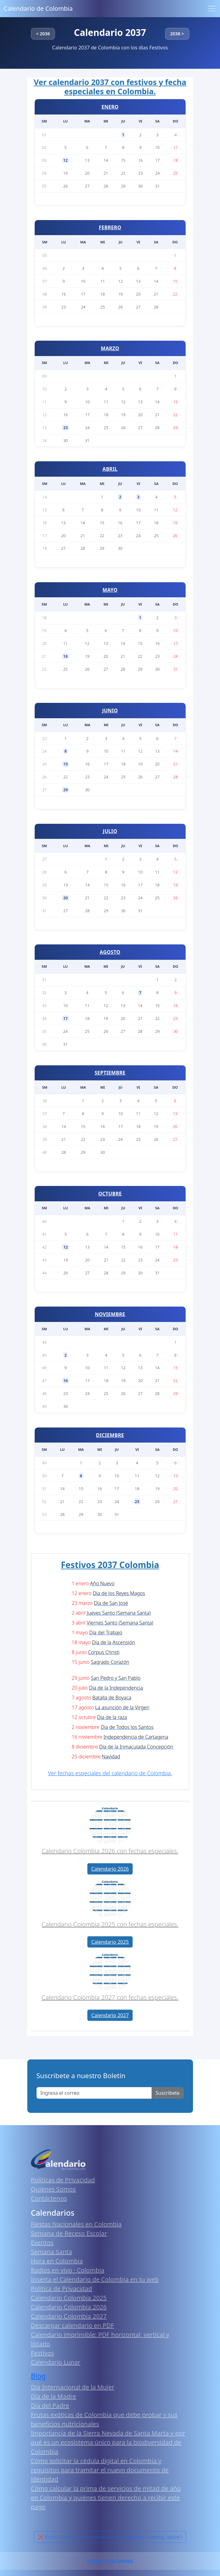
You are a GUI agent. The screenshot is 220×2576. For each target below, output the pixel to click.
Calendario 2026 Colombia (110, 2560)
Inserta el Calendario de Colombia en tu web (95, 2279)
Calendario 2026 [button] (110, 1868)
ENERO (110, 106)
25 (137, 1501)
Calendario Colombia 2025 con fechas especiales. (110, 1924)
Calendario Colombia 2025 (69, 2298)
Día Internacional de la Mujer (72, 2387)
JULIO (110, 831)
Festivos (42, 2353)
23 (65, 427)
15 (65, 764)
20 (65, 898)
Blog (38, 2376)
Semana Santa (51, 2252)
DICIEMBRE (110, 1435)
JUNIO (110, 710)
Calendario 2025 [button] (110, 1942)
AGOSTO (110, 952)
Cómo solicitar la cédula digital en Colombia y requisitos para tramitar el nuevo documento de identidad (100, 2470)
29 (65, 789)
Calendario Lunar (56, 2362)
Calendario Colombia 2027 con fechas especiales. (110, 1997)
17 (65, 1018)
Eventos (42, 2242)
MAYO (110, 590)
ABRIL (110, 469)
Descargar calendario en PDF (72, 2325)
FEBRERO (110, 227)
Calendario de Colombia (38, 8)
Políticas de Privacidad (63, 2180)
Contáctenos (49, 2198)
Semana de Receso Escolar (69, 2233)
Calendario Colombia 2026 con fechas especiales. (110, 1851)
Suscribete (167, 2093)
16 (65, 1380)
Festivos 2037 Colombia (110, 1565)
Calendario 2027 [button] (110, 2015)
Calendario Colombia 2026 (69, 2307)
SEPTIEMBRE (110, 1072)
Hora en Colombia (57, 2261)
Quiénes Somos (53, 2189)
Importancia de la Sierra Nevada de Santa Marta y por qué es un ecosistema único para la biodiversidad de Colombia (108, 2442)
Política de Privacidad (61, 2288)
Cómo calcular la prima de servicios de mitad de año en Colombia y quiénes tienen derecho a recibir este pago (106, 2497)
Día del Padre (50, 2405)
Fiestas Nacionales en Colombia (76, 2224)
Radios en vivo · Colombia (68, 2270)
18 (65, 656)
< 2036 (43, 34)
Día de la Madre (53, 2396)
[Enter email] (94, 2093)
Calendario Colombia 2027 (69, 2316)
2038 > (177, 34)
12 (65, 160)
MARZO (110, 348)
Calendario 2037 (110, 32)
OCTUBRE (110, 1193)
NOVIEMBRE (110, 1314)
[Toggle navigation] (211, 8)
